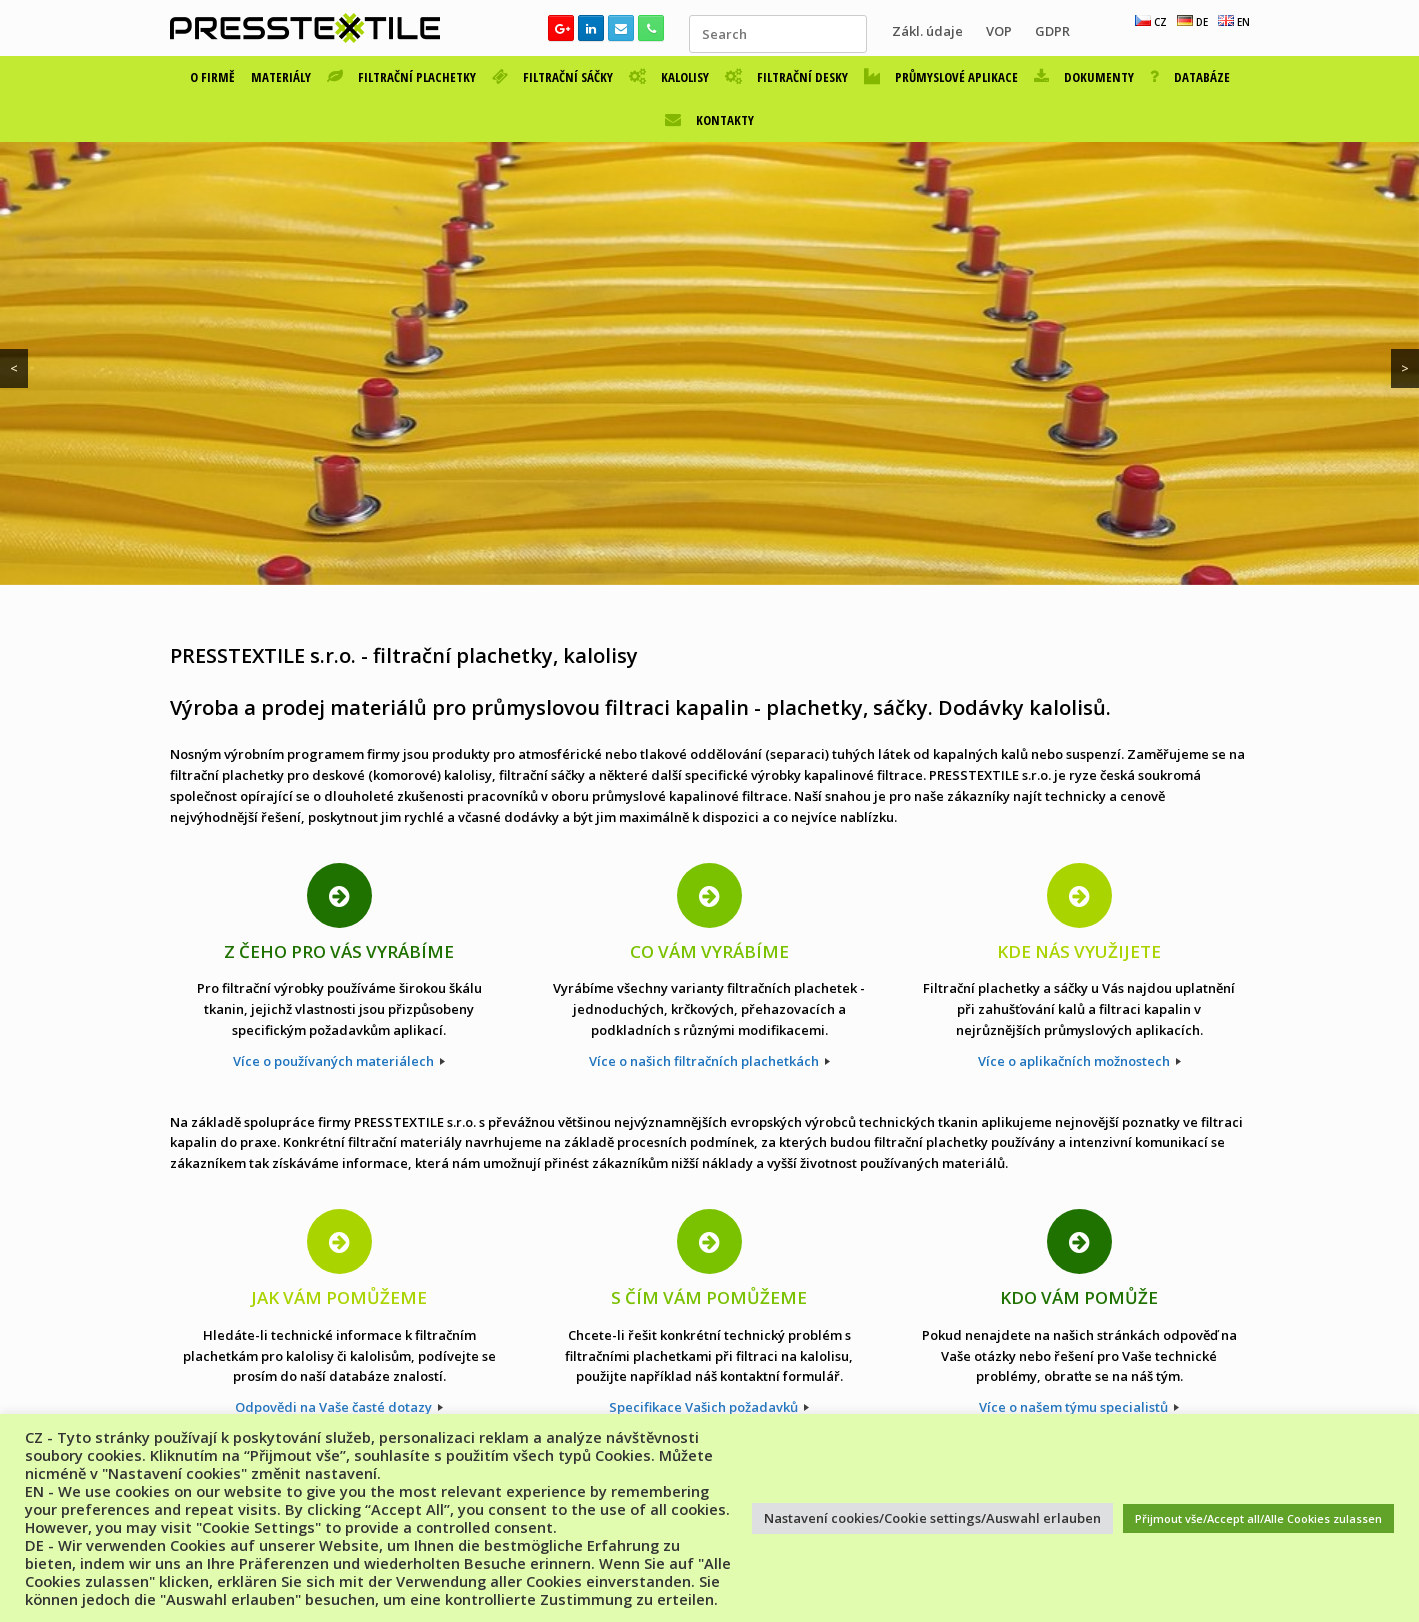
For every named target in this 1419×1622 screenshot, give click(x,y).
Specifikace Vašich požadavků (709, 1407)
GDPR (1052, 31)
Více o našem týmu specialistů (1079, 1407)
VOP (999, 31)
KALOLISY (669, 77)
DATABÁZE (1190, 77)
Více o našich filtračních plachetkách (709, 1061)
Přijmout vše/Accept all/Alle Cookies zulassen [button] (1258, 1518)
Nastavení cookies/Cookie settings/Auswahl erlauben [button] (932, 1518)
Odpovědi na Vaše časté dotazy (339, 1407)
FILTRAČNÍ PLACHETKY (401, 77)
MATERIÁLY (281, 77)
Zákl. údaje (927, 31)
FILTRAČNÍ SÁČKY (552, 77)
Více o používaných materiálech (339, 1061)
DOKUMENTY (1084, 77)
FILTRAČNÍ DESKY (786, 77)
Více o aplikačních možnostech (1079, 1061)
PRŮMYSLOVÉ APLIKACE (941, 77)
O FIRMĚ (212, 77)
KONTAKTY (709, 120)
